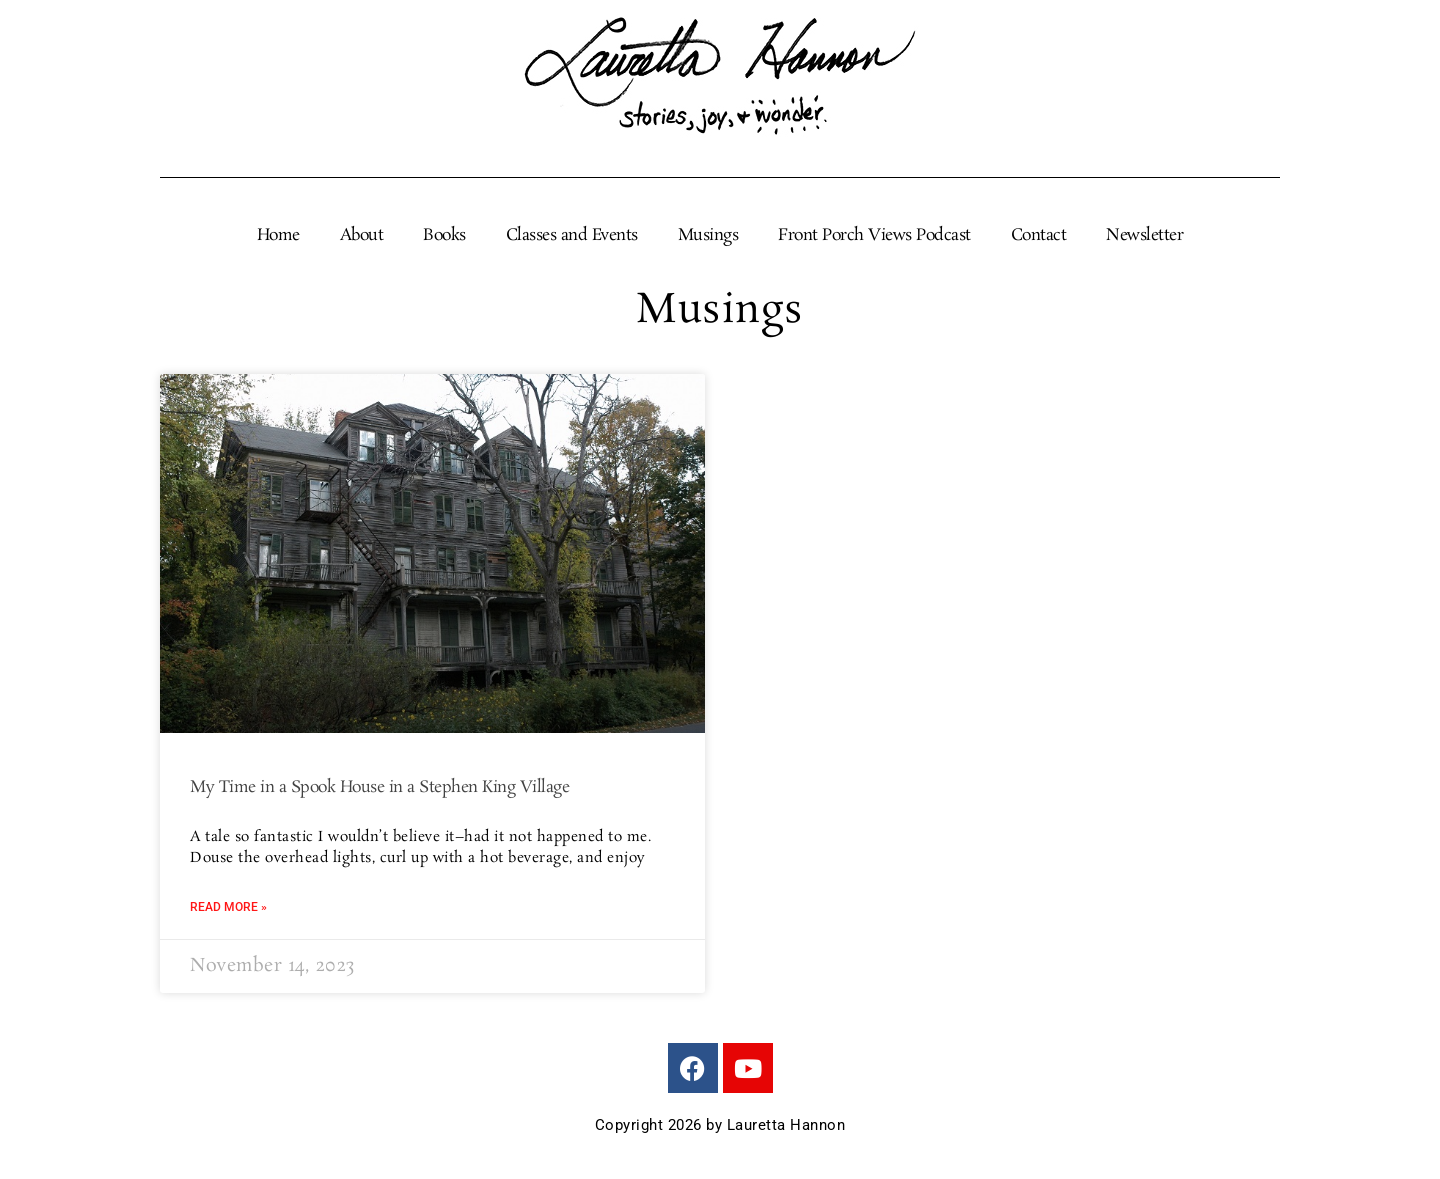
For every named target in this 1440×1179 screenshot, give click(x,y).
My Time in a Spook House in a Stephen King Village (379, 787)
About (362, 236)
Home (278, 236)
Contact (1039, 236)
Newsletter (1144, 236)
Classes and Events (572, 236)
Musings (708, 236)
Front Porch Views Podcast (874, 236)
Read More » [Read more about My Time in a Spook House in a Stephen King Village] (228, 907)
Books (444, 236)
